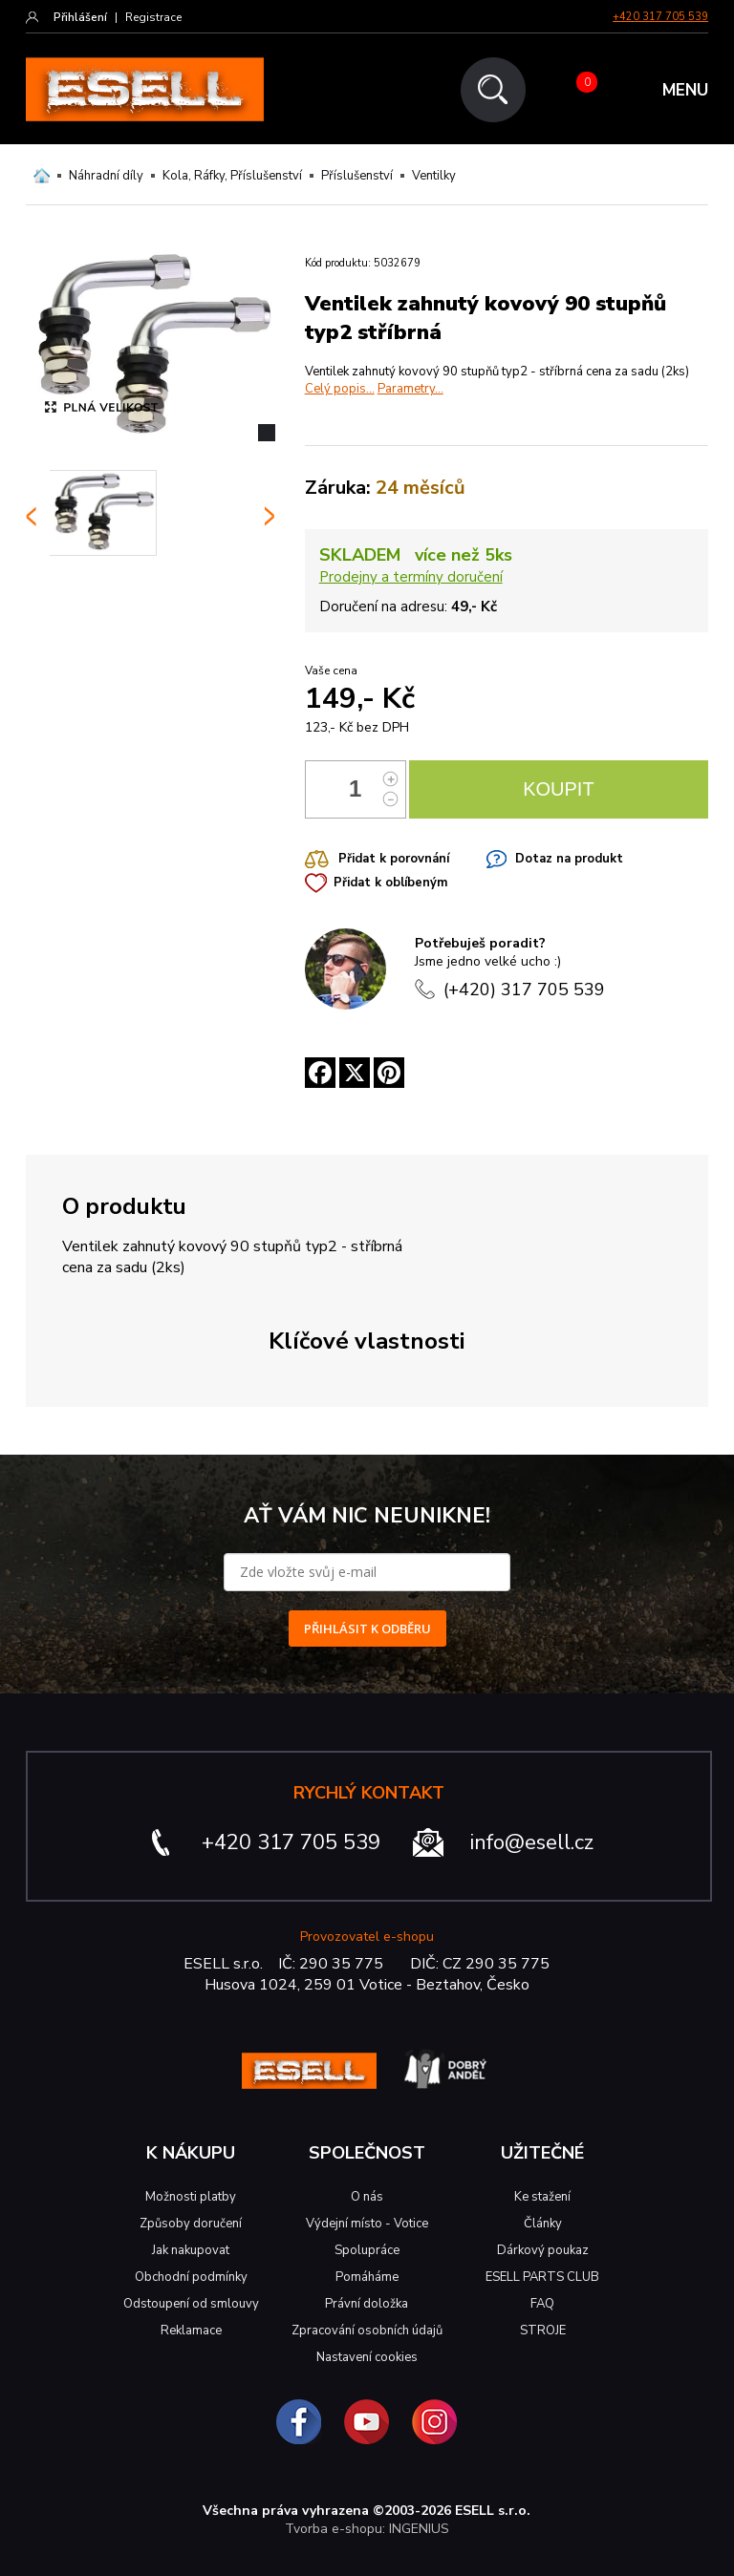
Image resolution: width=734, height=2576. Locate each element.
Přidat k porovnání (393, 858)
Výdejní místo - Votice (367, 2223)
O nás (367, 2196)
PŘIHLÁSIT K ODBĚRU (367, 1628)
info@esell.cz (532, 1842)
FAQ (542, 2303)
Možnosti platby (190, 2196)
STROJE (543, 2330)
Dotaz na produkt (569, 858)
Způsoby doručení (191, 2223)
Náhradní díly (106, 175)
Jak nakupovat (190, 2250)
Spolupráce (367, 2250)
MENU (685, 90)
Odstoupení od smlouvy (191, 2303)
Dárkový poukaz (543, 2250)
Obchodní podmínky (191, 2277)
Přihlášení (80, 17)
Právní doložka (366, 2303)
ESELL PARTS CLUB (542, 2277)
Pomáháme (367, 2277)
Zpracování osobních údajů (367, 2330)
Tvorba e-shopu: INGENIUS (367, 2529)
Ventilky (434, 175)
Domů (41, 175)
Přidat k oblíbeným (390, 882)
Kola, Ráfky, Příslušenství (232, 175)
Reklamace (191, 2330)
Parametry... (410, 388)
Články (543, 2223)
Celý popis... (340, 388)
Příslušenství (357, 175)
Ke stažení (542, 2196)
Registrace (153, 17)
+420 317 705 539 (660, 17)
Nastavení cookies (367, 2357)
